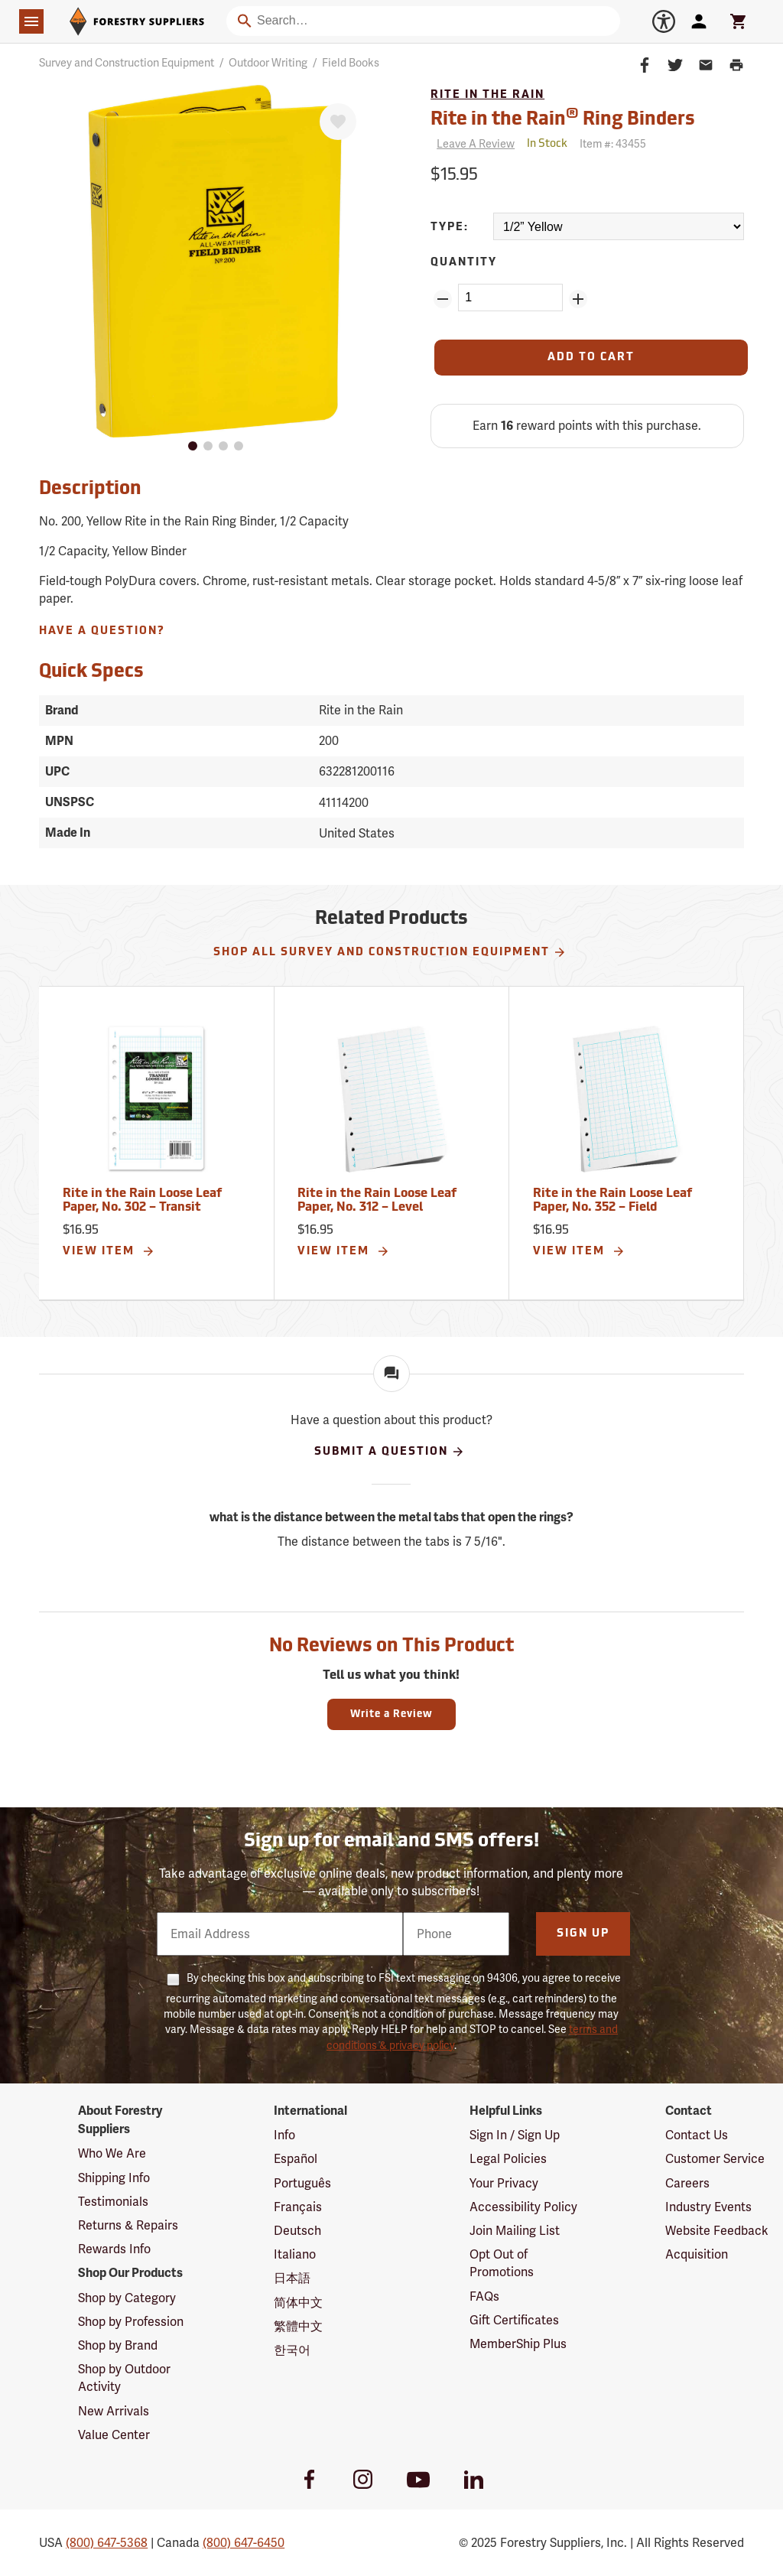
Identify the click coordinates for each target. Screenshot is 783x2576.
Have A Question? (102, 631)
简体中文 (298, 2303)
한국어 (292, 2350)
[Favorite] (338, 121)
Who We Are (112, 2153)
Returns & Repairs (128, 2225)
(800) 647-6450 (243, 2543)
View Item (109, 1251)
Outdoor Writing (268, 63)
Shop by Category (127, 2298)
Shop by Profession (131, 2322)
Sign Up (583, 1934)
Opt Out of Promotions (501, 2263)
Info (284, 2135)
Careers (687, 2183)
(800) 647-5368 (107, 2543)
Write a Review (391, 1714)
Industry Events (708, 2207)
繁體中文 (298, 2326)
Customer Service (715, 2159)
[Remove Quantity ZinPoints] (442, 299)
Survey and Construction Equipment (126, 63)
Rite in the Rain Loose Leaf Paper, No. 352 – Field (612, 1201)
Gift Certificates (514, 2320)
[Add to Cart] (591, 358)
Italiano (295, 2254)
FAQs (484, 2296)
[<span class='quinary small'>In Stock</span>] (547, 144)
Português (302, 2183)
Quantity (463, 262)
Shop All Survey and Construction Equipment (390, 952)
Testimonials (113, 2202)
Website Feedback (716, 2231)
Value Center (114, 2435)
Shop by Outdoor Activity (124, 2378)
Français (298, 2207)
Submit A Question (389, 1452)
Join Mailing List (514, 2231)
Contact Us (696, 2135)
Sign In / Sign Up (514, 2135)
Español (295, 2159)
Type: (449, 227)
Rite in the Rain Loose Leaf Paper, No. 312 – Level (376, 1201)
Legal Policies (508, 2159)
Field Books (350, 63)
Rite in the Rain (487, 95)
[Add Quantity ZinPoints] (578, 299)
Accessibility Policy (523, 2207)
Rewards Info (114, 2249)
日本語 (292, 2278)
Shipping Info (114, 2178)
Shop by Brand (118, 2345)
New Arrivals (113, 2411)
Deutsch (297, 2231)
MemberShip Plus (518, 2344)
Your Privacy (503, 2183)
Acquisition (696, 2254)
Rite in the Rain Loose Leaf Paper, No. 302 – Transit (142, 1201)
